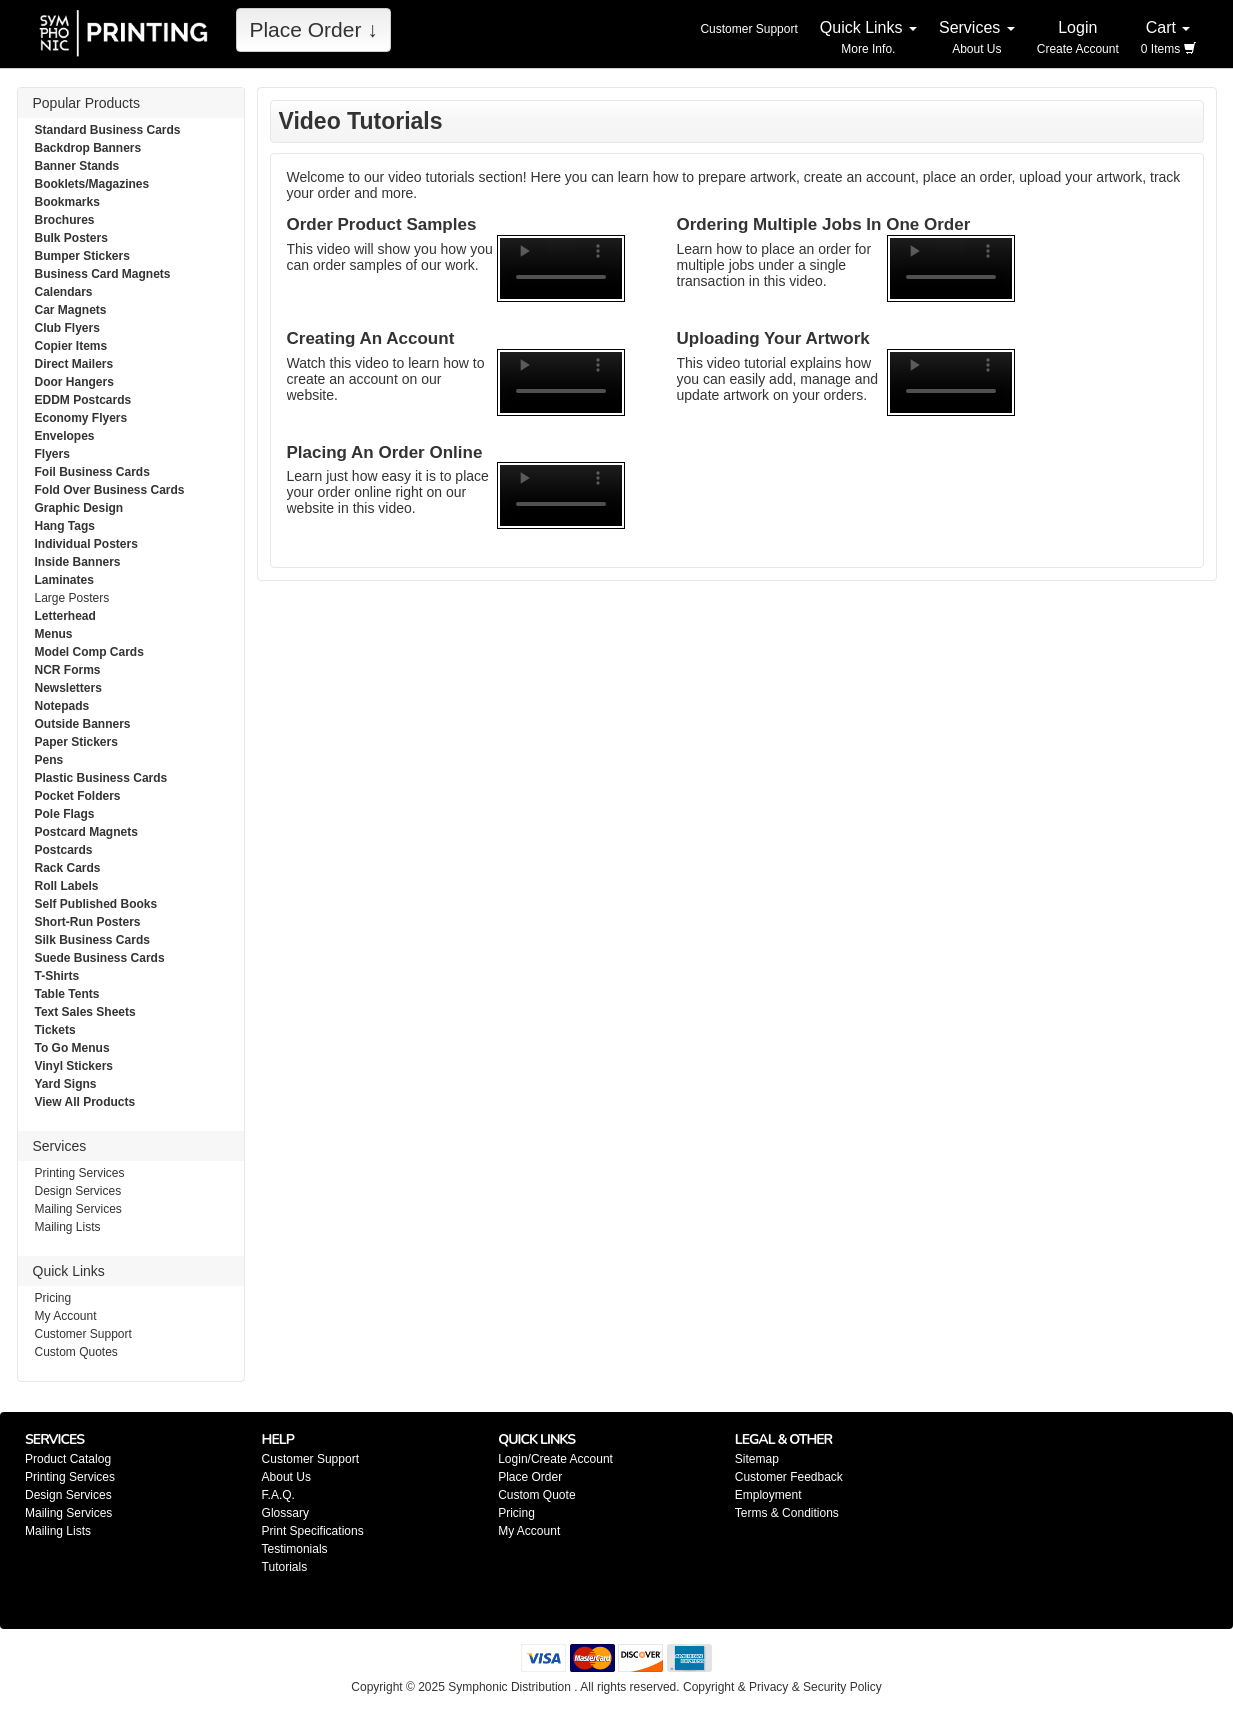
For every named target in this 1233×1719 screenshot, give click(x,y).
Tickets (55, 1030)
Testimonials (295, 1549)
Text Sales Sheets (85, 1012)
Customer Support (83, 1334)
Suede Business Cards (100, 958)
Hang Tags (65, 526)
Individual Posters (86, 544)
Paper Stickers (76, 742)
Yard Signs (66, 1084)
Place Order (530, 1477)
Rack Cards (68, 868)
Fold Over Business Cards (110, 490)
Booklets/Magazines (92, 184)
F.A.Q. (278, 1495)
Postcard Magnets (86, 832)
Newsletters (68, 688)
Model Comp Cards (89, 652)
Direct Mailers (74, 364)
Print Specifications (313, 1531)
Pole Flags (65, 814)
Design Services (78, 1191)
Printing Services (80, 1173)
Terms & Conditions (787, 1513)
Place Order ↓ (313, 29)
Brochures (65, 220)
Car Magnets (71, 310)
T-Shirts (57, 976)
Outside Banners (83, 724)
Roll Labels (67, 886)
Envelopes (65, 436)
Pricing (53, 1298)
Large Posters (72, 598)
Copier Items (71, 346)
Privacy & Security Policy (815, 1687)
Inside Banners (78, 562)
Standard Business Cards (108, 130)
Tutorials (285, 1567)
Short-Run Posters (88, 922)
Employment (768, 1495)
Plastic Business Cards (101, 778)
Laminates (64, 580)
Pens (49, 760)
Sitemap (757, 1459)
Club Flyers (67, 328)
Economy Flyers (81, 418)
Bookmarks (67, 202)
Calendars (64, 292)
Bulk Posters (71, 238)
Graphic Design (79, 508)
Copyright (708, 1687)
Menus (54, 634)
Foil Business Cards (92, 472)
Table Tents (67, 994)
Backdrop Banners (88, 148)
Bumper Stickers (82, 256)
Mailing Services (78, 1209)
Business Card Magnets (103, 274)
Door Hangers (74, 382)
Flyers (52, 454)
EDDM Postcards (83, 400)
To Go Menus (72, 1048)
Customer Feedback (789, 1477)
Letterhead (65, 616)
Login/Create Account (555, 1459)
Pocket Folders (78, 796)
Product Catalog (68, 1459)
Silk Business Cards (92, 940)
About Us (286, 1477)
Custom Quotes (76, 1352)
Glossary (285, 1513)
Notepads (62, 706)
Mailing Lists (68, 1227)
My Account (66, 1316)
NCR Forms (68, 670)
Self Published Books (96, 904)
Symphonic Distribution (509, 1687)
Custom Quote (536, 1495)
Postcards (64, 850)
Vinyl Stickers (74, 1066)
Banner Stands (77, 166)
